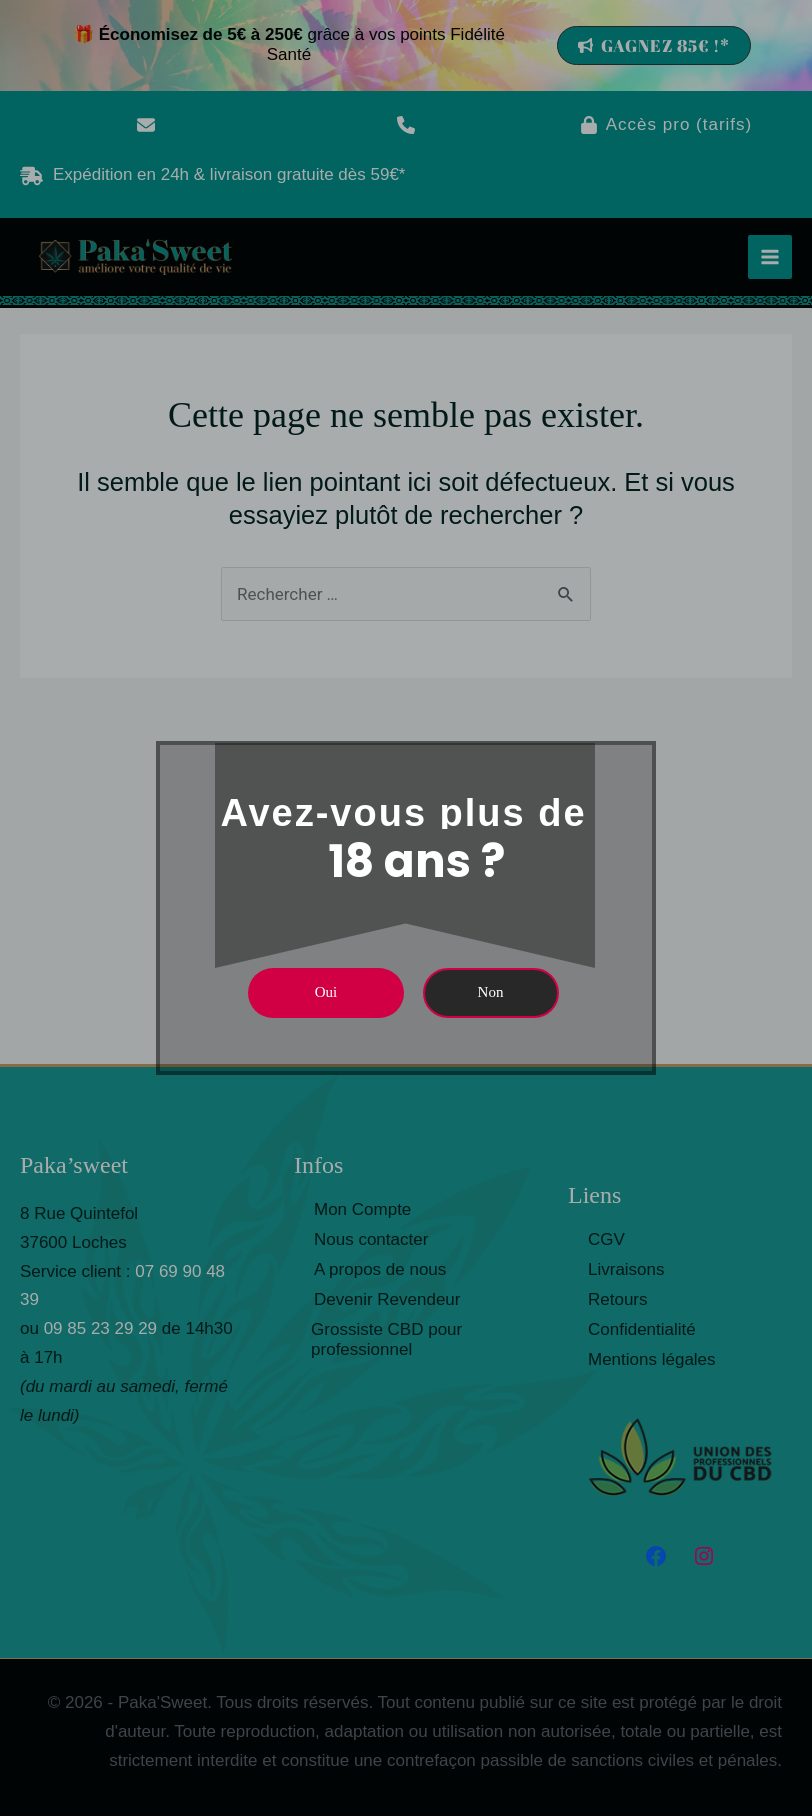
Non (491, 992)
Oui (326, 992)
